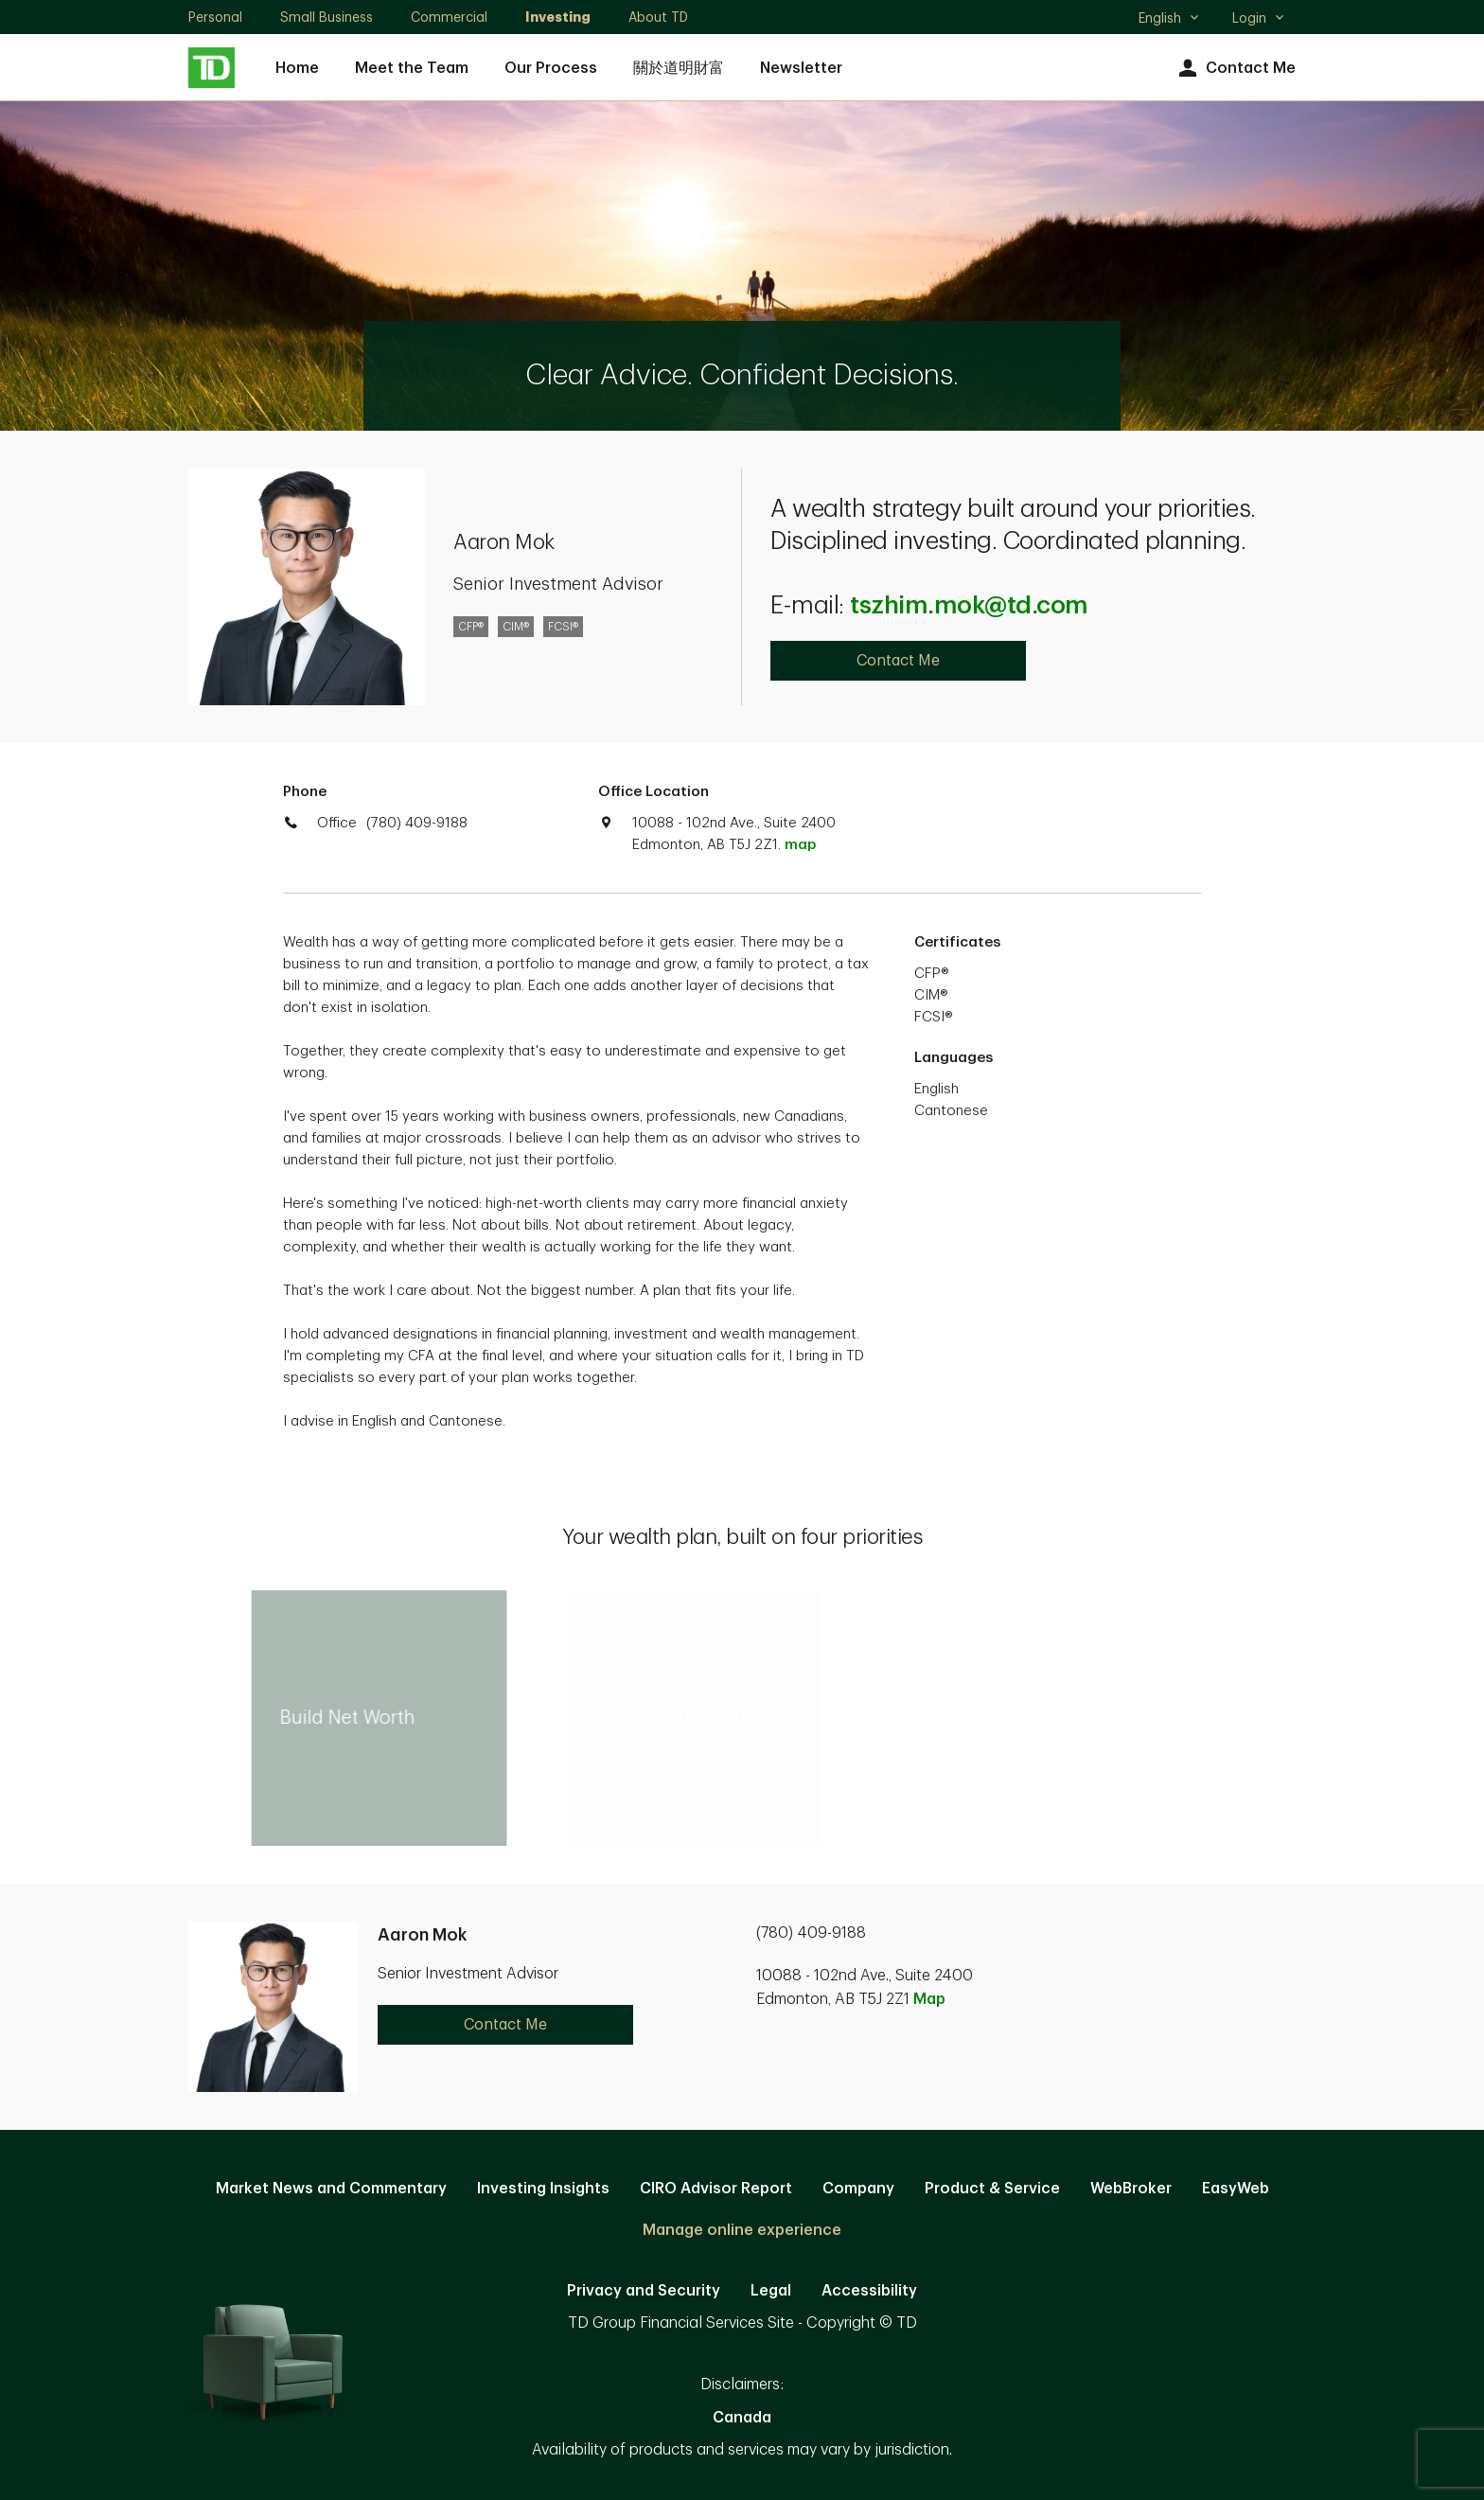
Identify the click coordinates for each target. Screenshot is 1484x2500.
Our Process (550, 68)
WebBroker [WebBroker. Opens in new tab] (1131, 2188)
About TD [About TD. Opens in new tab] (658, 17)
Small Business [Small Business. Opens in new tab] (326, 17)
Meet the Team (411, 68)
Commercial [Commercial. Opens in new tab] (449, 17)
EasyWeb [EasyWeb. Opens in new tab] (1235, 2188)
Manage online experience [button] (742, 2230)
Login (1258, 18)
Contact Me (1235, 68)
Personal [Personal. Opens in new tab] (215, 17)
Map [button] (929, 1999)
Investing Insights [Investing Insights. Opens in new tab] (543, 2188)
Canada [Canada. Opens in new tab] (742, 2417)
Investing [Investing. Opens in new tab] (558, 17)
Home (297, 68)
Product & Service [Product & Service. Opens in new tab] (992, 2188)
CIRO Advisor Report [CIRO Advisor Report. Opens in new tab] (716, 2188)
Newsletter (801, 68)
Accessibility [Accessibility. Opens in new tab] (869, 2290)
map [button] (800, 845)
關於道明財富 (678, 68)
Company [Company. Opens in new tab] (858, 2188)
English (1169, 19)
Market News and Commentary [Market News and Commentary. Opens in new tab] (331, 2188)
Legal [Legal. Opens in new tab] (771, 2290)
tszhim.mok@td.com (969, 606)
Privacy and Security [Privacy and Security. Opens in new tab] (643, 2290)
